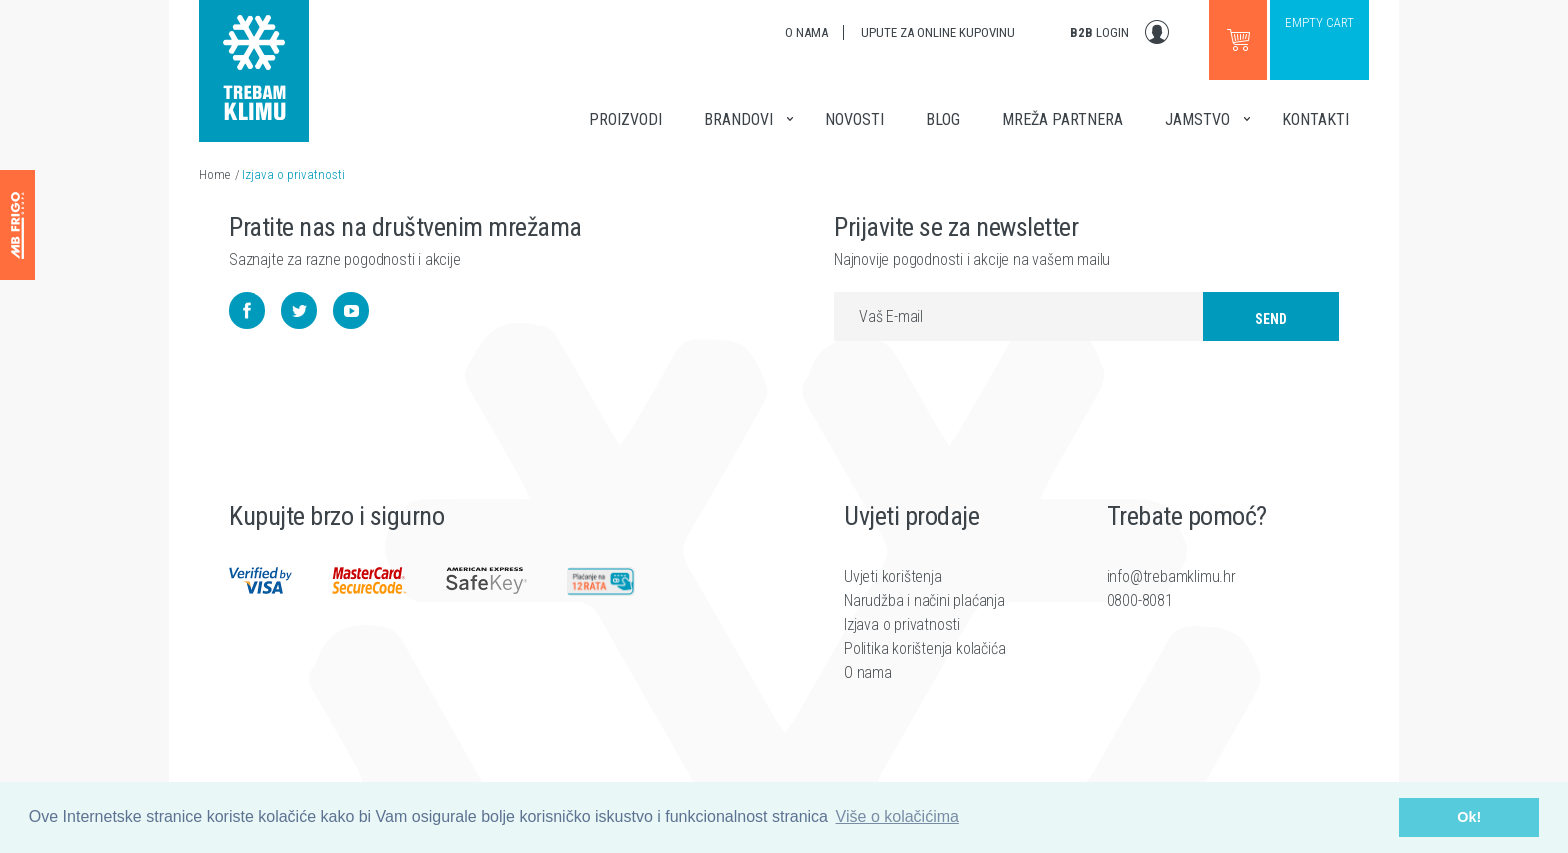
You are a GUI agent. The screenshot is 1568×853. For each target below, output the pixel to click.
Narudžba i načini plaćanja (924, 623)
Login (1099, 32)
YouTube (351, 319)
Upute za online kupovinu (938, 32)
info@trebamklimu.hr (1171, 599)
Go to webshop (1238, 40)
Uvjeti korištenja (893, 599)
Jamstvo (1197, 119)
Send (1271, 328)
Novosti (854, 119)
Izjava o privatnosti (293, 174)
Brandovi (738, 119)
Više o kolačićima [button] (897, 816)
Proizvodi (625, 119)
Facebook (247, 319)
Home (214, 174)
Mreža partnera (1062, 119)
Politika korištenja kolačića (924, 671)
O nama (806, 32)
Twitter (299, 319)
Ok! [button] (1469, 817)
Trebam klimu (254, 60)
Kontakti (1315, 119)
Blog (943, 119)
